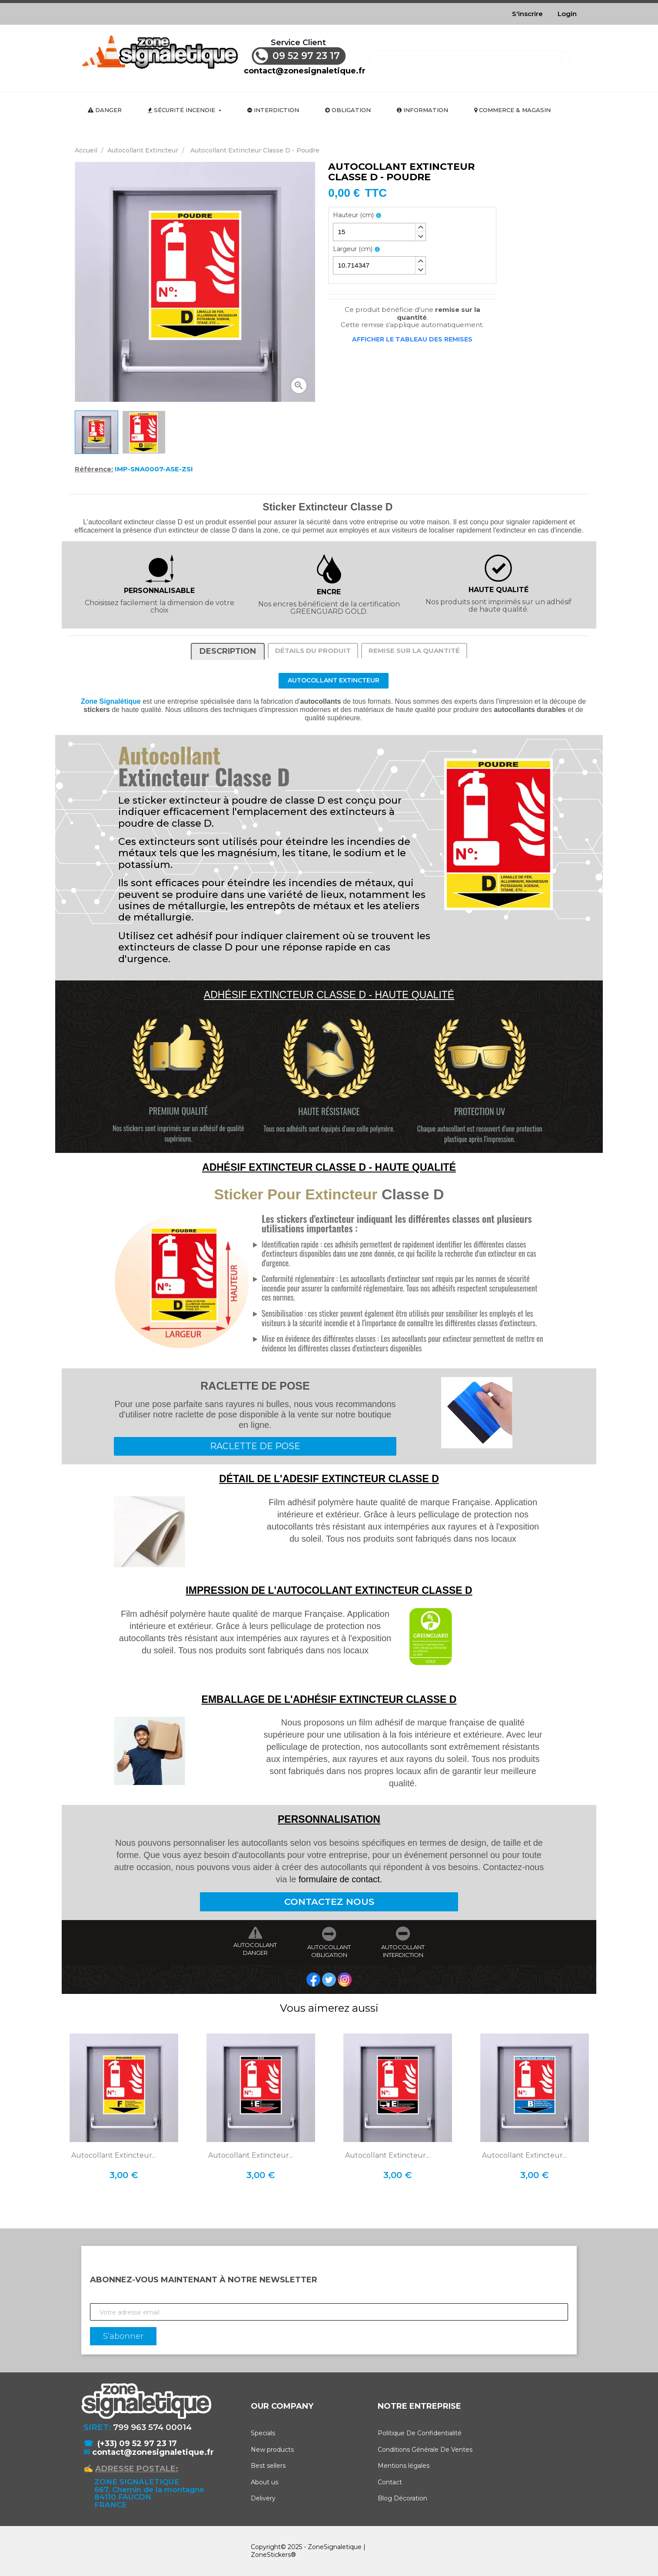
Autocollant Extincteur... (113, 2155)
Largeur (352, 249)
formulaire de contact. (340, 1879)
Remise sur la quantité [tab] (414, 650)
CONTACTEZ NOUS (329, 1901)
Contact (390, 2482)
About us (264, 2482)
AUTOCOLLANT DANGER (255, 1948)
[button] (420, 227)
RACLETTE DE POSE (255, 1446)
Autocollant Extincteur (333, 680)
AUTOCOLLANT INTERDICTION (403, 1951)
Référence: (94, 469)
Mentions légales (403, 2466)
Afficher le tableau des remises (412, 339)
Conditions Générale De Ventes (425, 2449)
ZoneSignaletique (335, 2547)
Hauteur (353, 215)
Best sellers (268, 2466)
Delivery (263, 2498)
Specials (263, 2433)
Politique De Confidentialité (420, 2433)
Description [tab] (227, 651)
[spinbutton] (379, 232)
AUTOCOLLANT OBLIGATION (329, 1951)
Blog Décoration (402, 2498)
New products (272, 2449)
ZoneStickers (271, 2555)
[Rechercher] (469, 55)
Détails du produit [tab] (313, 650)
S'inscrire (527, 14)
